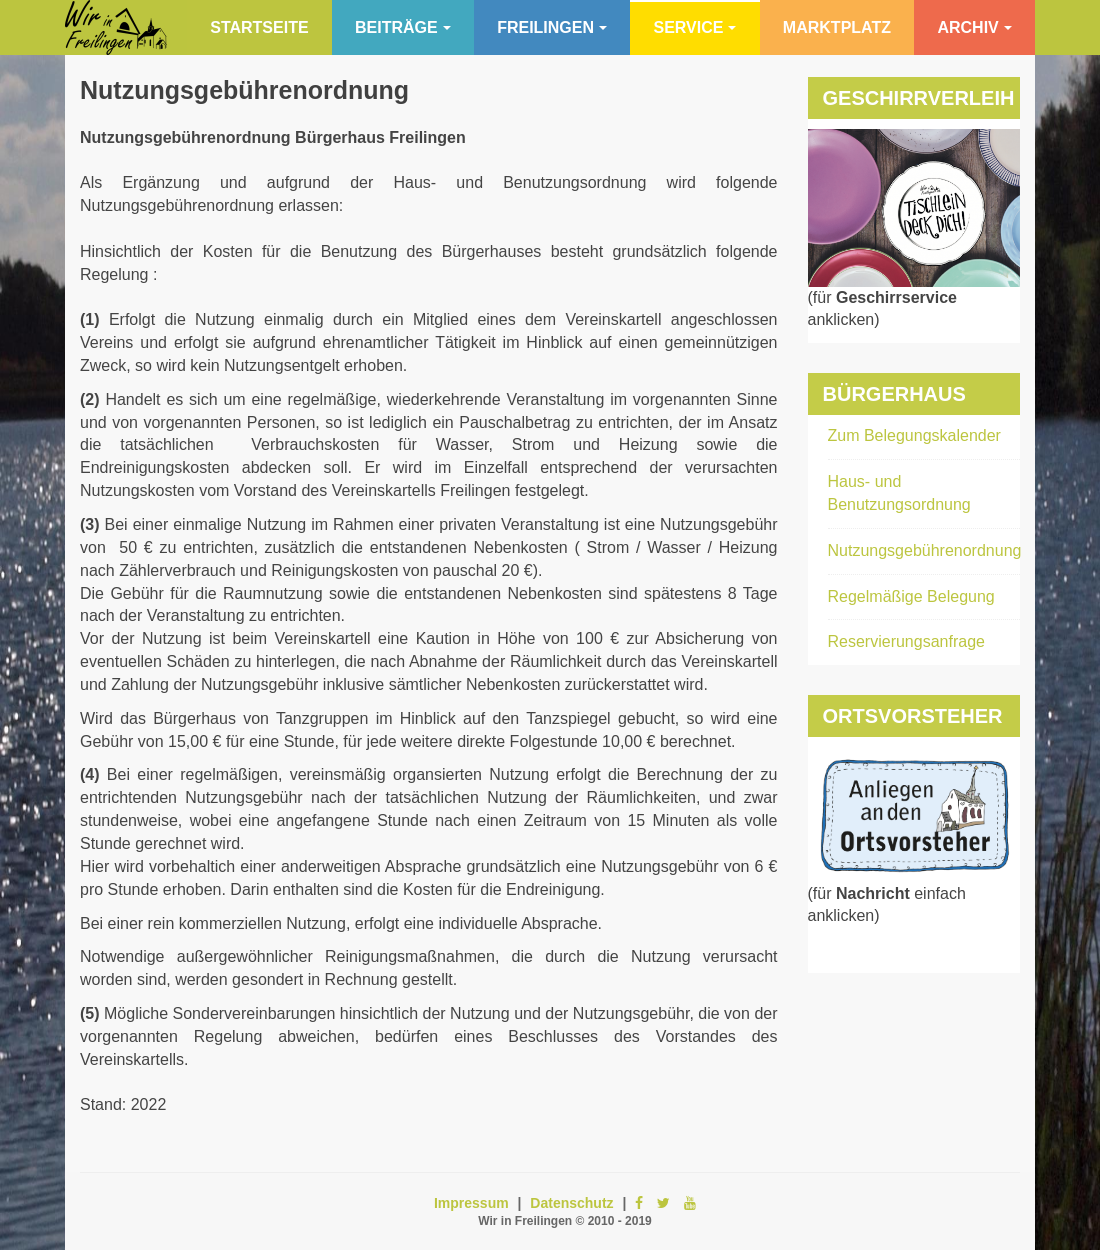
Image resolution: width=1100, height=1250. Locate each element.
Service (694, 27)
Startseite (259, 27)
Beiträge (403, 27)
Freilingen (552, 27)
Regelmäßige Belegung (911, 596)
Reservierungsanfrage (906, 641)
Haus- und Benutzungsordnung (899, 493)
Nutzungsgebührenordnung (244, 90)
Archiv (974, 27)
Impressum (471, 1203)
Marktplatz (837, 27)
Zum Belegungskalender (914, 435)
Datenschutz (571, 1203)
